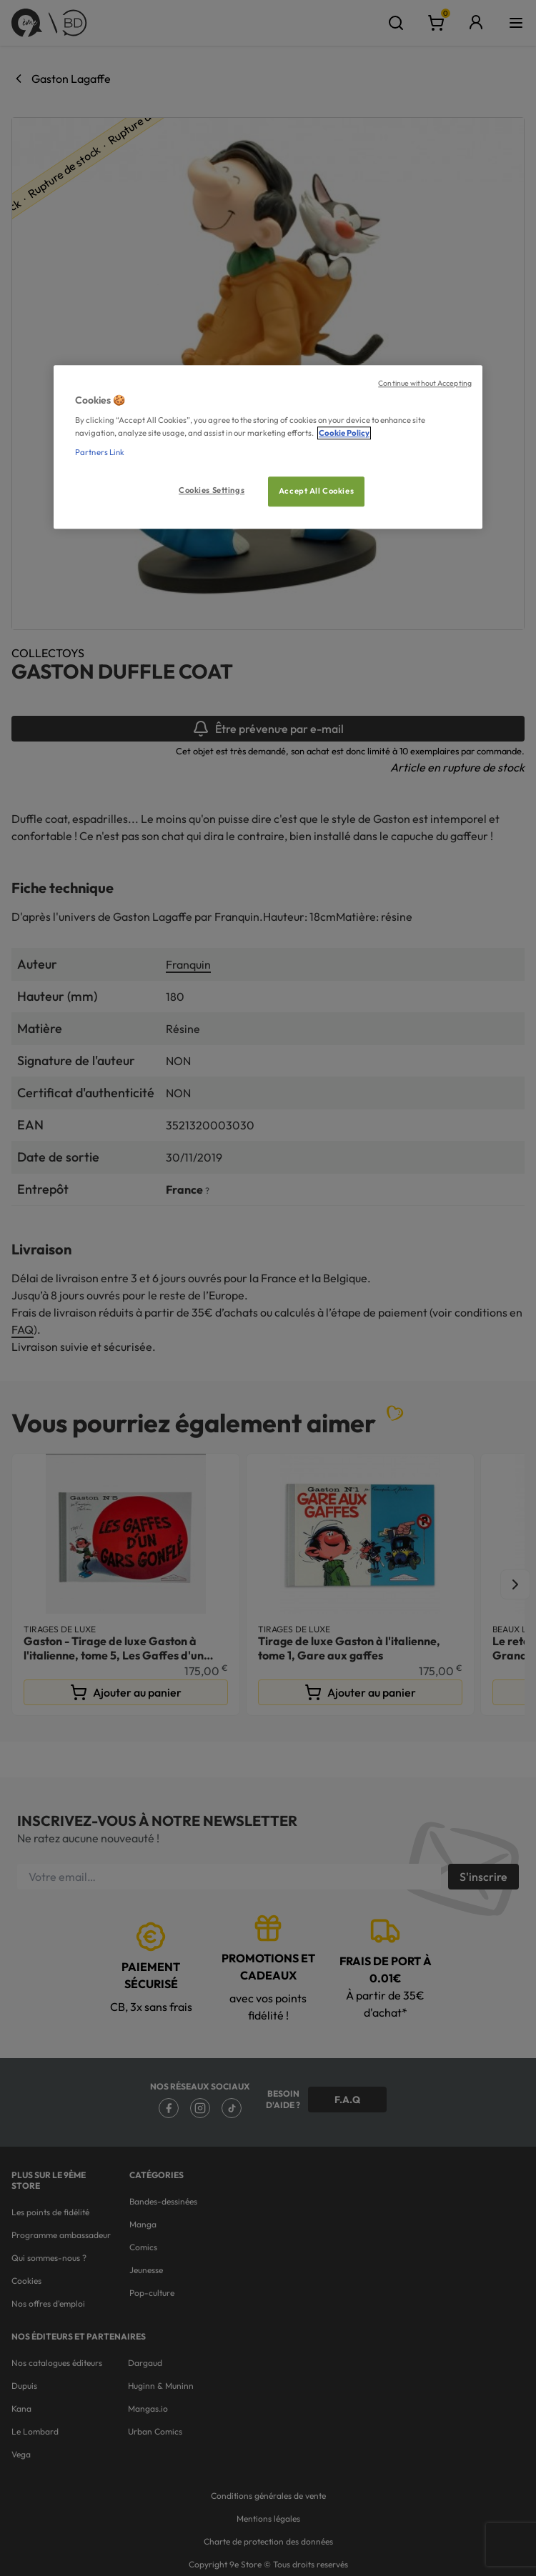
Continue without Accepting (425, 383)
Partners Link (99, 452)
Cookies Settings (211, 490)
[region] (268, 447)
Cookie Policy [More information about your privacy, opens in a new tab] (344, 433)
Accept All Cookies (316, 491)
